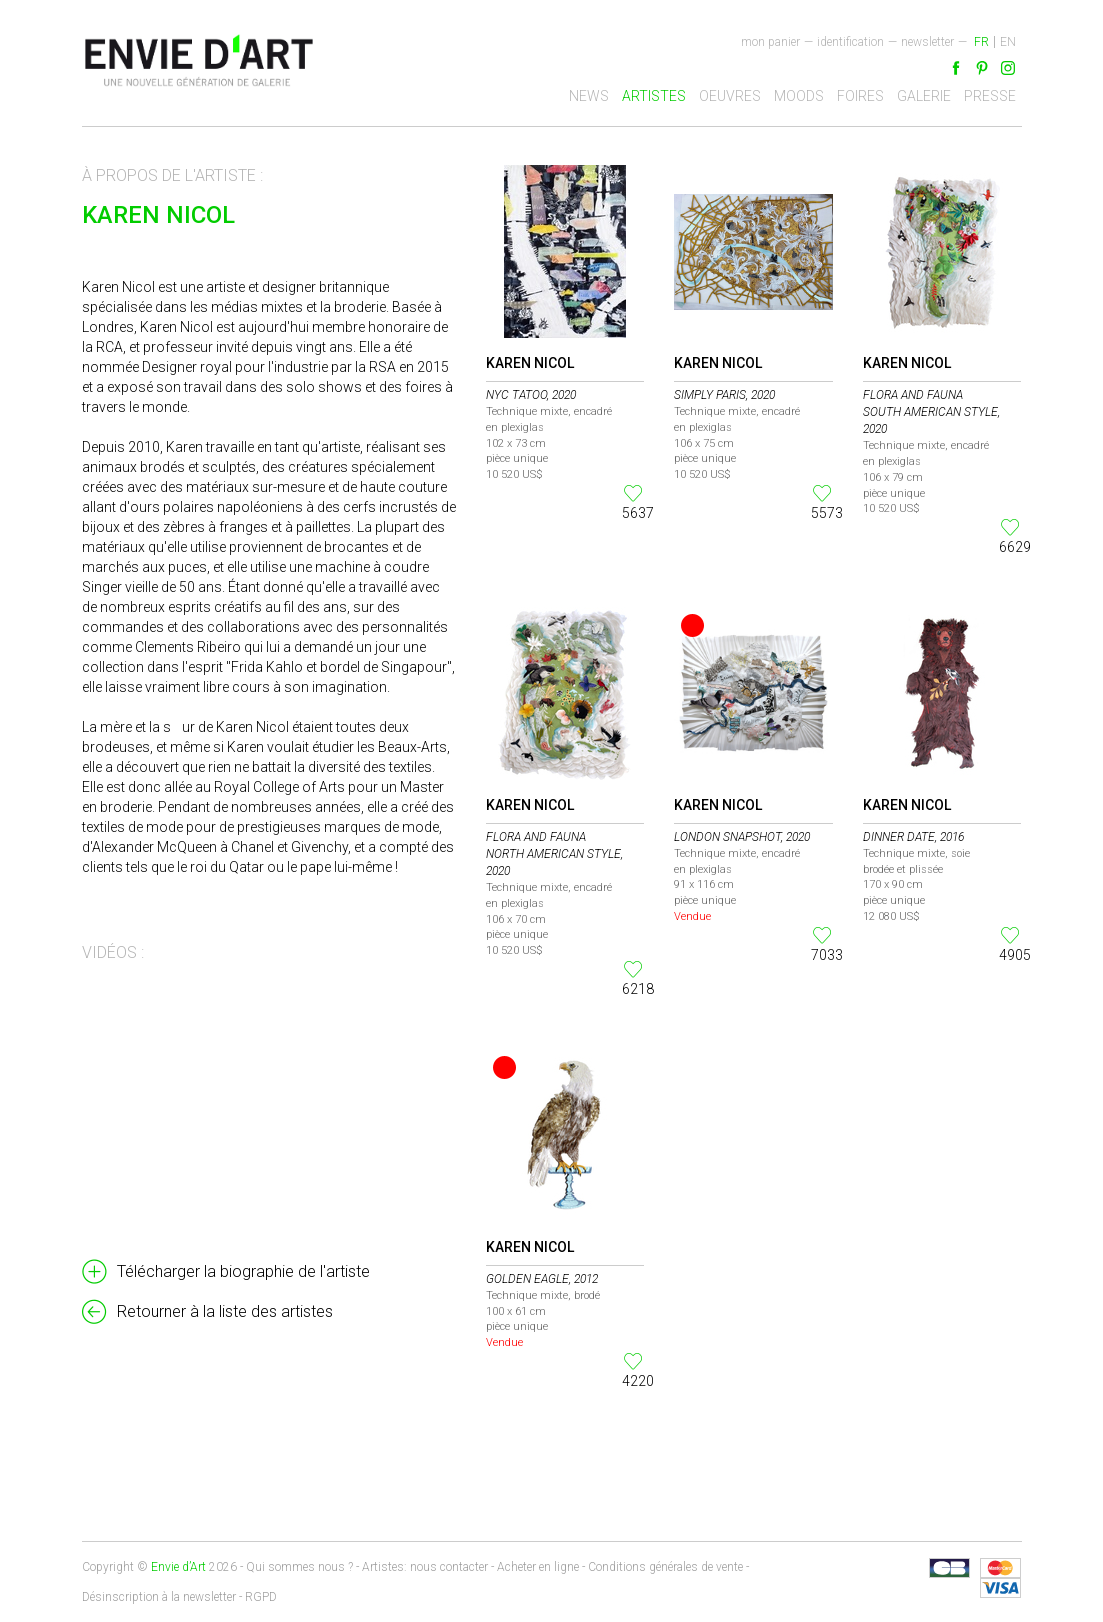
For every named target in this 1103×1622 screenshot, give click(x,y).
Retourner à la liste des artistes (225, 1311)
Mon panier (770, 42)
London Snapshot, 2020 (742, 837)
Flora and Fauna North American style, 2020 (554, 854)
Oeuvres (730, 96)
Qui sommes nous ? (299, 1567)
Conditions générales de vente (665, 1567)
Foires (860, 96)
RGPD (261, 1597)
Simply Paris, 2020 (724, 395)
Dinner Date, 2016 (913, 837)
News (589, 96)
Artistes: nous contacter (425, 1567)
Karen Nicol (530, 363)
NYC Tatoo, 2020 (531, 395)
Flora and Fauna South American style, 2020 (931, 412)
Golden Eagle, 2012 (542, 1279)
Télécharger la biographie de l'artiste (243, 1271)
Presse (990, 96)
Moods (799, 96)
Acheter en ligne (538, 1567)
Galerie (924, 96)
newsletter (927, 42)
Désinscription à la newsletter (159, 1597)
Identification (850, 42)
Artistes (654, 96)
